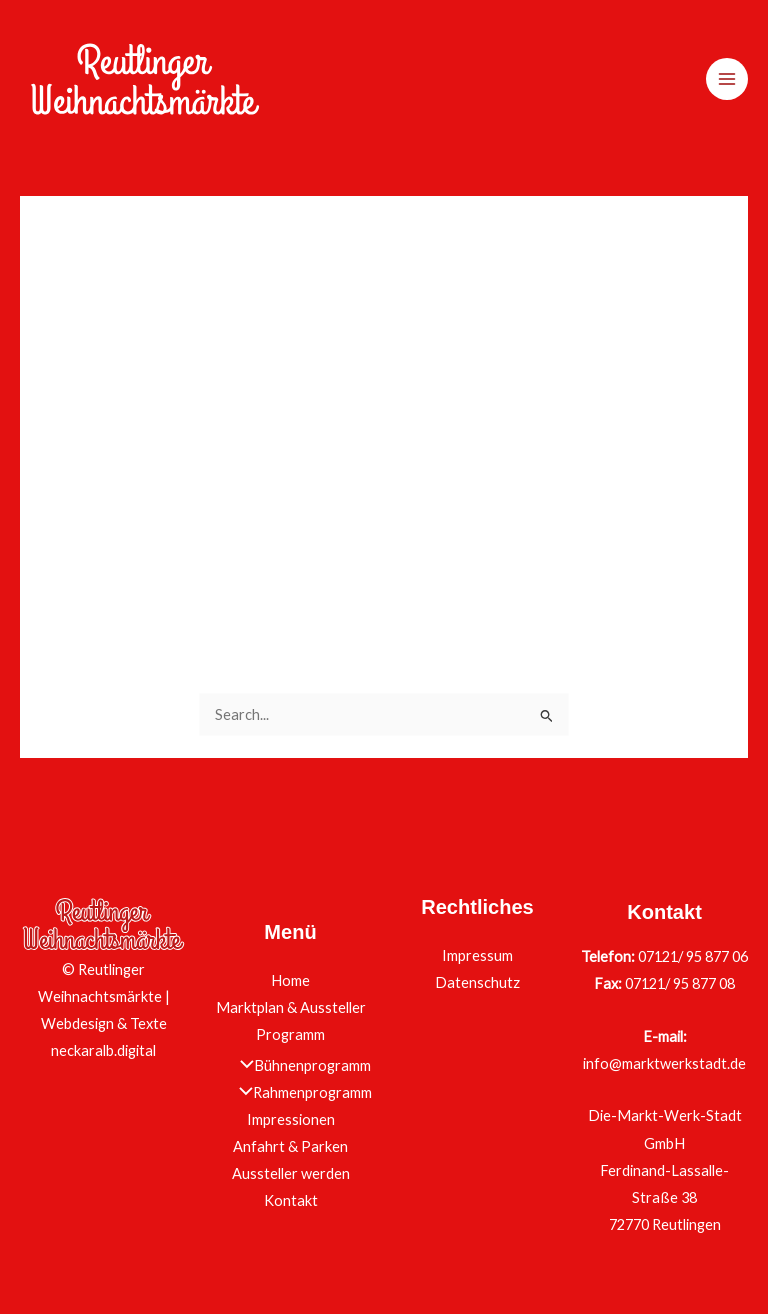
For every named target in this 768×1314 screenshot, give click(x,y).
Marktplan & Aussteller (291, 1007)
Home (290, 980)
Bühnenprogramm (300, 1065)
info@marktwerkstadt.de (664, 1063)
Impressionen (291, 1119)
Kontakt (291, 1200)
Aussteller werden (291, 1173)
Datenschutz (477, 982)
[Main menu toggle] (727, 79)
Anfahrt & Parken (290, 1146)
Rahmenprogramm (300, 1092)
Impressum (477, 955)
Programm (290, 1034)
